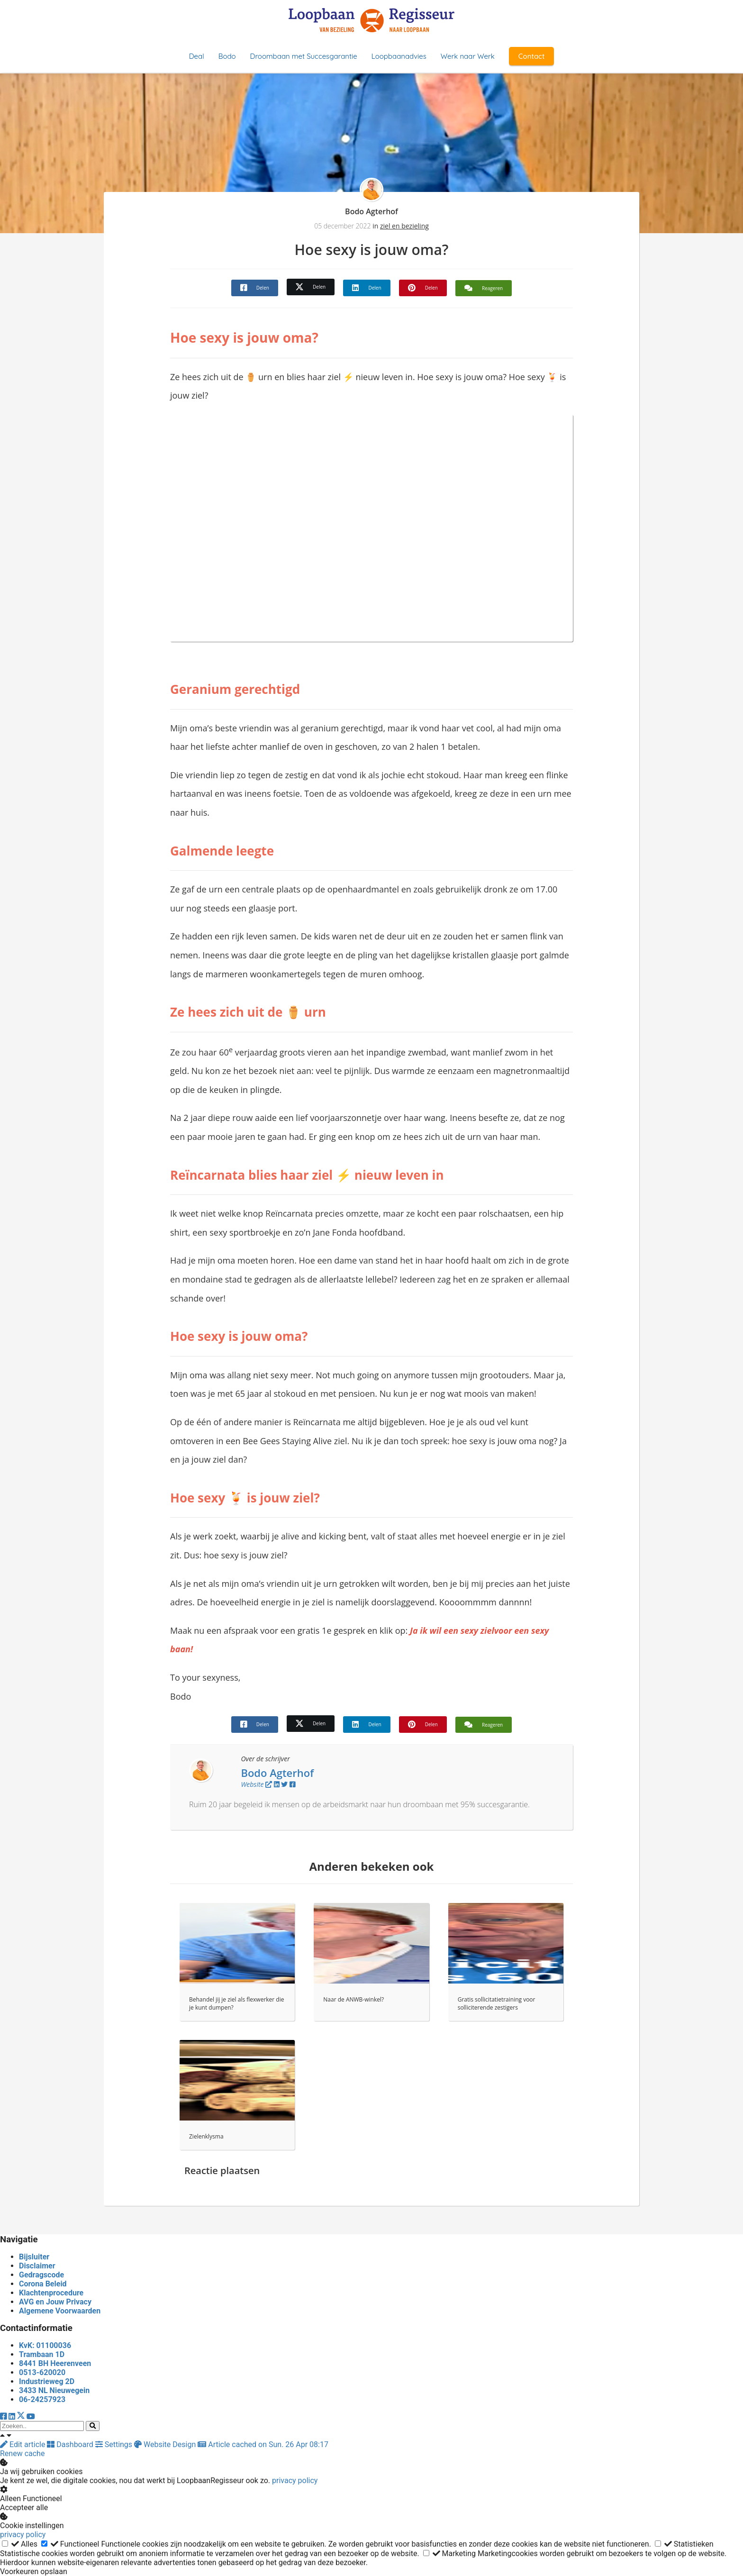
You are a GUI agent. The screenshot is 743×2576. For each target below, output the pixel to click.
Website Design (166, 2444)
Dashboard (71, 2444)
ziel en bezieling (404, 225)
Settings (114, 2444)
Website (256, 1784)
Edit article (23, 2444)
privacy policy (294, 2480)
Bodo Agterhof (371, 211)
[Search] (93, 2426)
